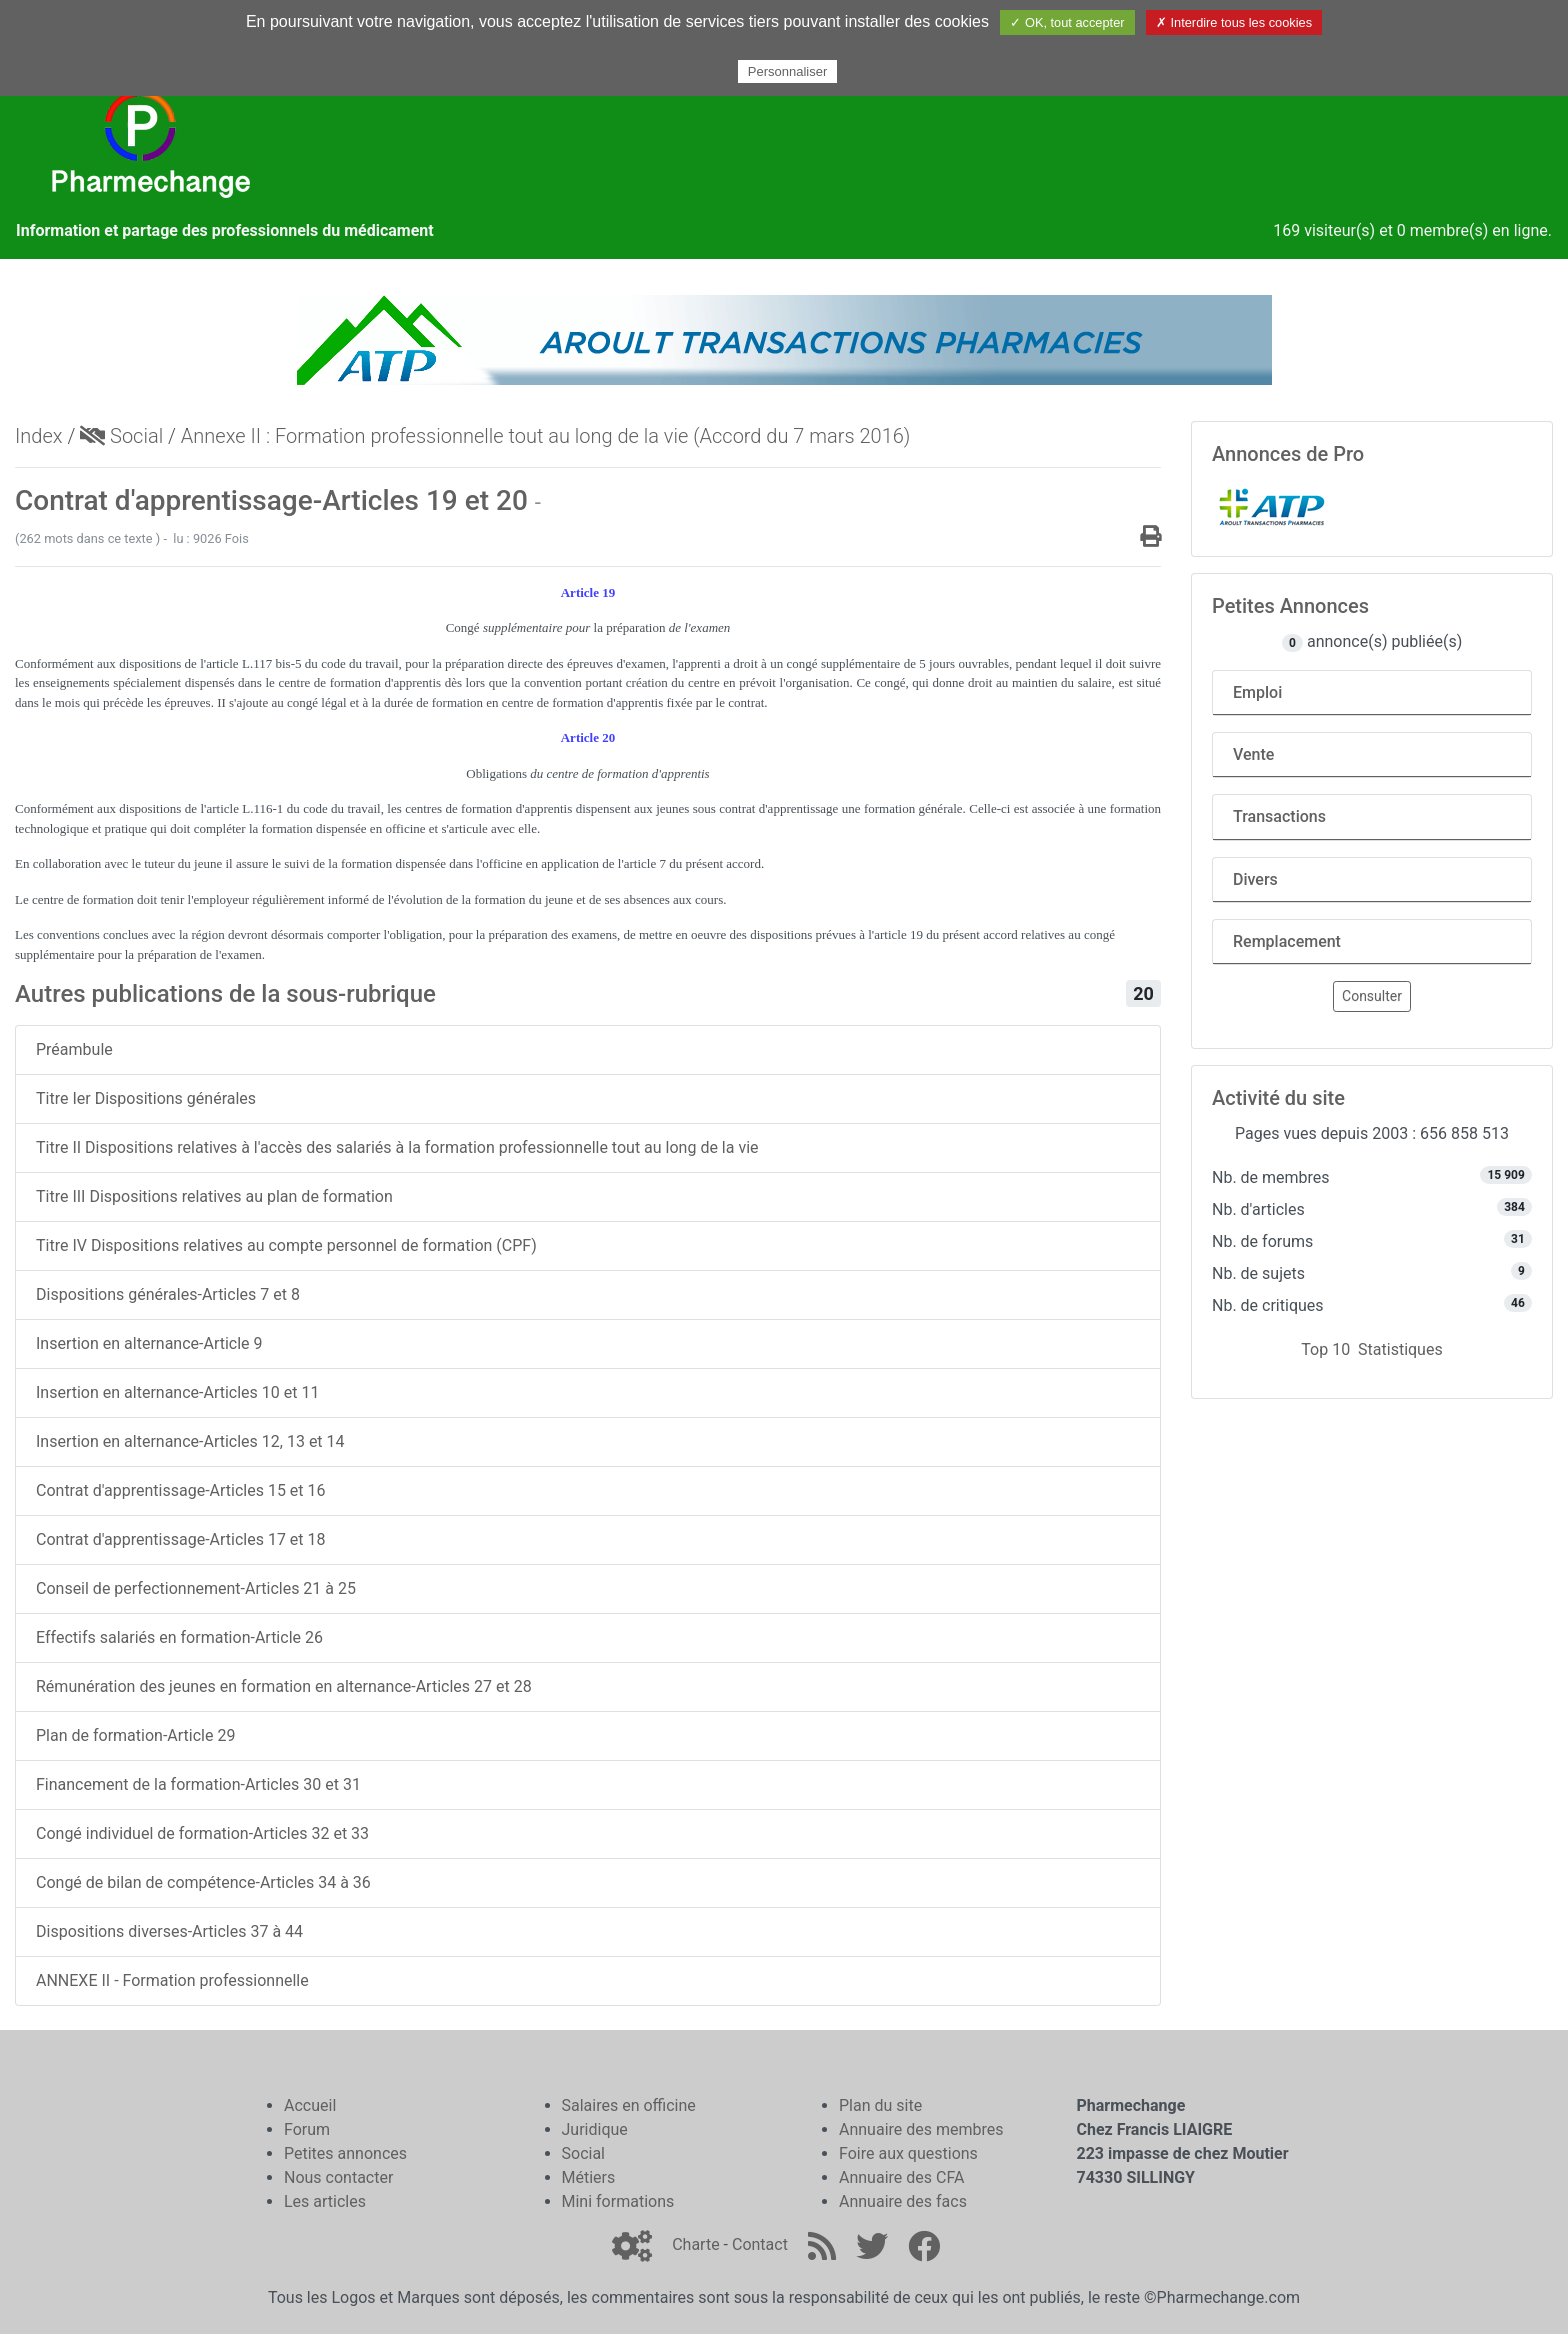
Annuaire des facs (903, 2201)
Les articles (325, 2201)
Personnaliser (788, 71)
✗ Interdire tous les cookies (1234, 22)
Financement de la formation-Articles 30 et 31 (198, 1784)
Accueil (310, 2105)
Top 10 (1325, 1349)
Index (39, 436)
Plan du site (880, 2105)
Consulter (1372, 996)
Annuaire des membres (921, 2129)
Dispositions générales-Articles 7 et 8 (168, 1294)
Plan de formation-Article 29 (135, 1735)
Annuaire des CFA (901, 2177)
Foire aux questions (908, 2153)
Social (121, 436)
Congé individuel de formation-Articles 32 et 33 (202, 1833)
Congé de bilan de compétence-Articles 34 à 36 (203, 1882)
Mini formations (618, 2201)
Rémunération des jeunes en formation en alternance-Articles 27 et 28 (284, 1686)
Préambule (74, 1049)
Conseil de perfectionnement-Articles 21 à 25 (196, 1588)
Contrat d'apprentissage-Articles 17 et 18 (181, 1539)
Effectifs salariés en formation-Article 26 (179, 1637)
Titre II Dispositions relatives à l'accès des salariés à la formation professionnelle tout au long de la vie (397, 1147)
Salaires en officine (629, 2105)
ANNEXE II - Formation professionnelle (172, 1980)
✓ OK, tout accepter (1067, 22)
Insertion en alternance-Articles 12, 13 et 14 (190, 1441)
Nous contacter (338, 2177)
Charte (695, 2244)
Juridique (595, 2129)
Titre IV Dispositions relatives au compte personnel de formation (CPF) (286, 1245)
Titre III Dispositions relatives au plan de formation (214, 1196)
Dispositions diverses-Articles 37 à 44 (169, 1931)
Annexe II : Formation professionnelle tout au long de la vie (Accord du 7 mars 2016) (546, 436)
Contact (760, 2244)
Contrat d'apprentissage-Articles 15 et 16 (181, 1490)
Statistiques (1400, 1349)
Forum (307, 2129)
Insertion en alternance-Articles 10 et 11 (177, 1392)
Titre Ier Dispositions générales (146, 1098)
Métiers (589, 2177)
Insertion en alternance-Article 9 (149, 1343)
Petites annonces (345, 2153)
